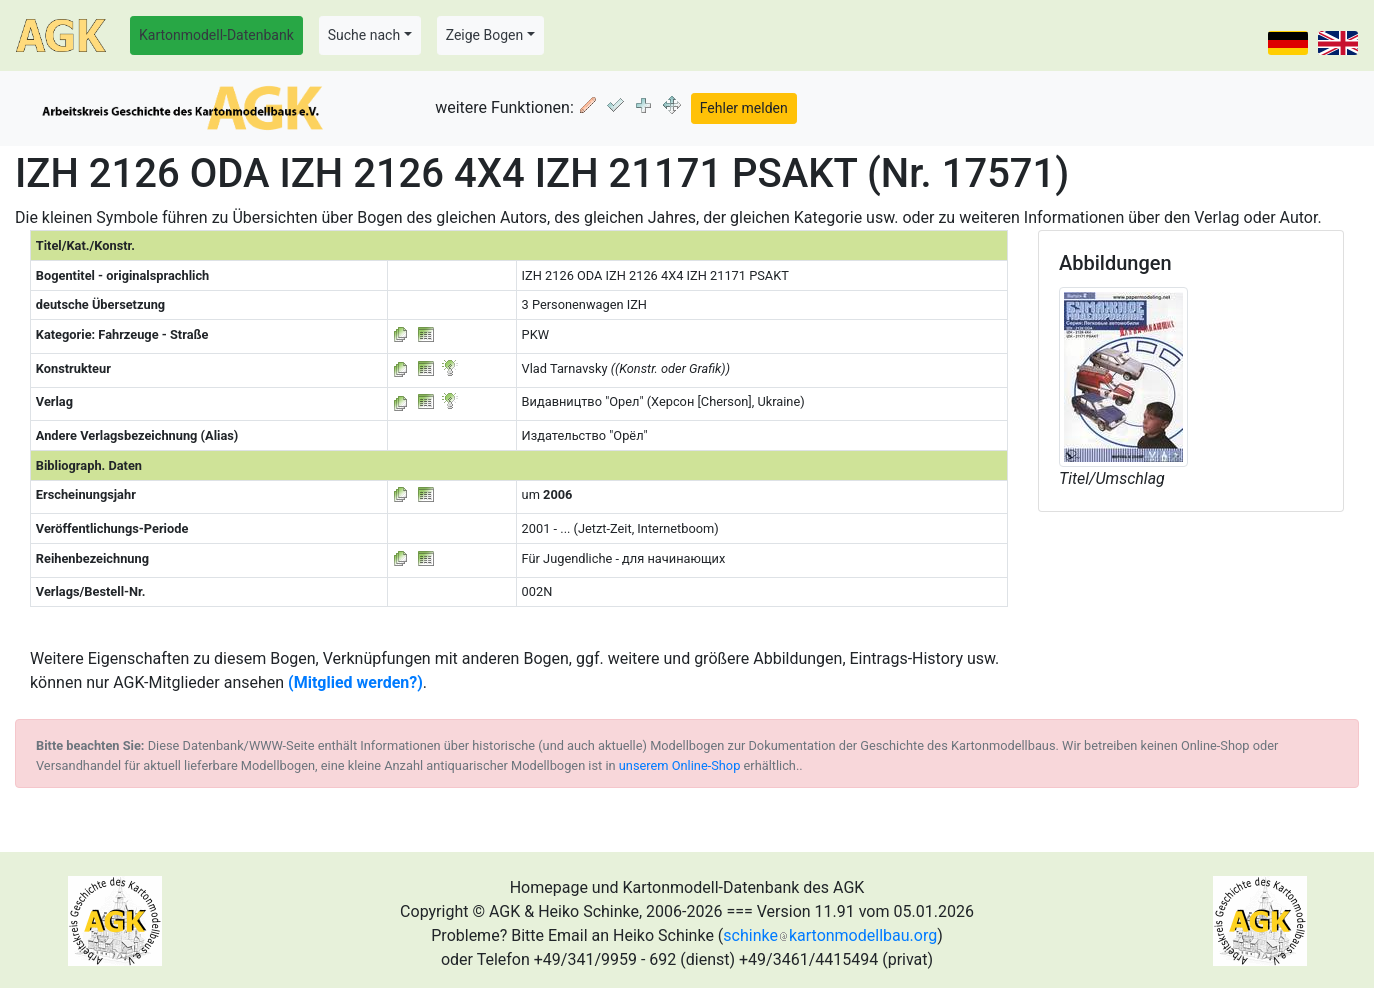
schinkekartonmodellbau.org (830, 935)
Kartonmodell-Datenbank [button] (216, 35)
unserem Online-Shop (680, 765)
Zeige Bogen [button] (485, 35)
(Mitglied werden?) (355, 682)
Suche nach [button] (364, 35)
